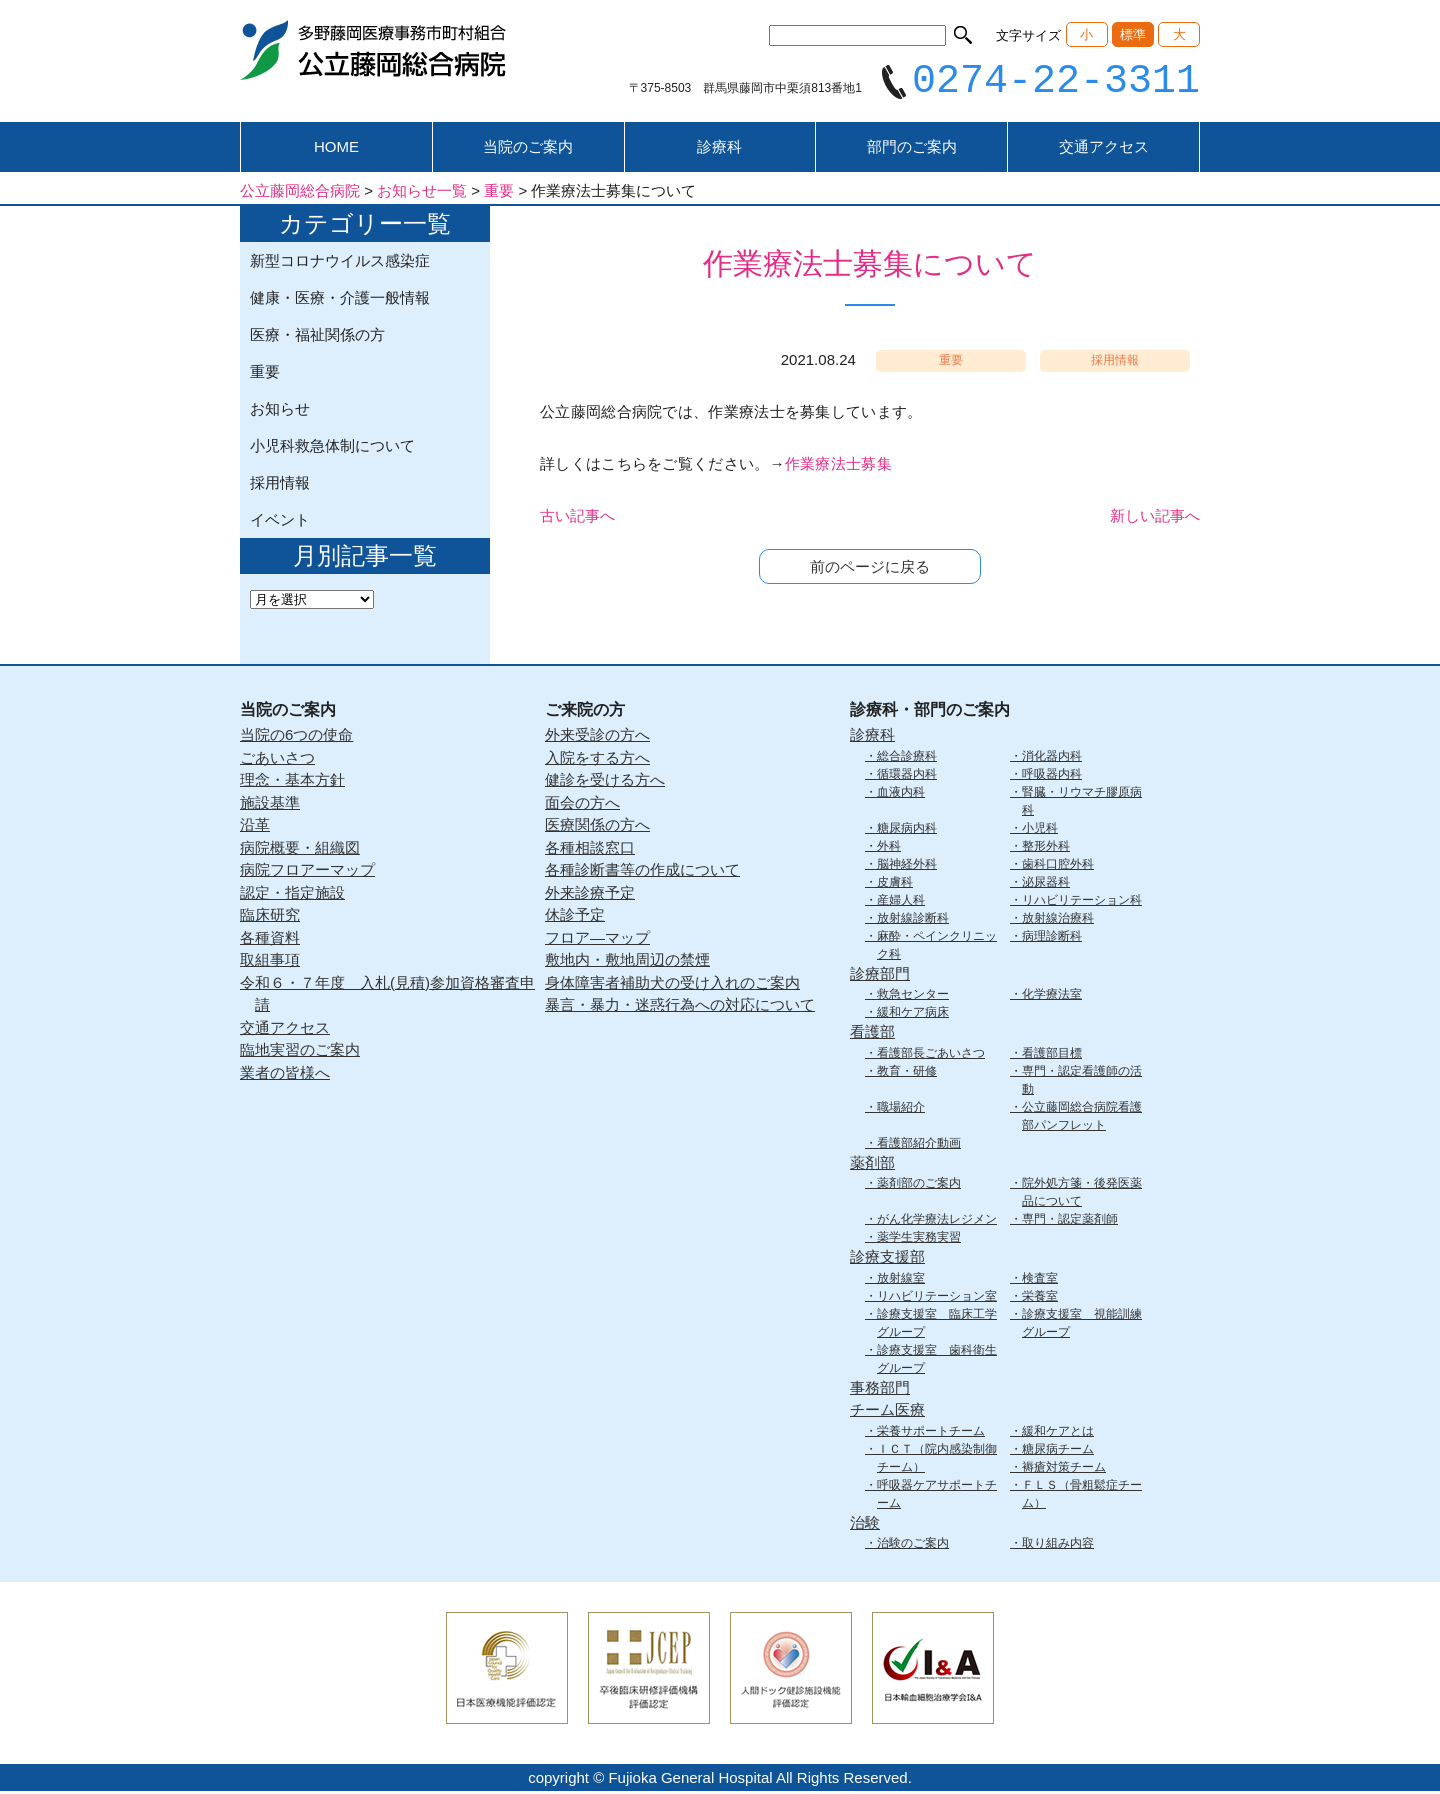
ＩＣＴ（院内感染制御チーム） (937, 1460)
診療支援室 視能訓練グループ (1082, 1325)
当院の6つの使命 (296, 737)
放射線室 (901, 1280)
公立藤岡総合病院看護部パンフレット (1082, 1118)
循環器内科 (907, 776)
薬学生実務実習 (919, 1240)
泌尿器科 (1046, 884)
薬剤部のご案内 (919, 1186)
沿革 (255, 827)
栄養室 (1040, 1298)
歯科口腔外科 (1058, 866)
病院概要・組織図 (300, 849)
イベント (280, 522)
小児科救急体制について (332, 448)
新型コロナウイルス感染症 (340, 263)
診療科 (719, 149)
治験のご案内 (913, 1546)
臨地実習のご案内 (300, 1052)
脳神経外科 (907, 866)
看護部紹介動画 (919, 1145)
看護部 (872, 1034)
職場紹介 (901, 1109)
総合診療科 (907, 758)
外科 (889, 848)
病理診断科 (1052, 938)
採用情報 (280, 485)
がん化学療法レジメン (937, 1222)
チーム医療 (887, 1412)
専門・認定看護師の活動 (1082, 1082)
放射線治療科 (1058, 920)
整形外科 (1046, 848)
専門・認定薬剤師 (1070, 1222)
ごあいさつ (277, 759)
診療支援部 (887, 1259)
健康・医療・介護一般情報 (340, 300)
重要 (265, 374)
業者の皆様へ (285, 1074)
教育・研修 (907, 1073)
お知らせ (280, 411)
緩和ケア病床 (913, 1015)
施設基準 (270, 804)
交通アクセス (1104, 149)
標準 (1133, 34)
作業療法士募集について (870, 266)
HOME (336, 149)
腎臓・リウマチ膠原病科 (1082, 803)
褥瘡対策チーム (1064, 1469)
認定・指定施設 (292, 894)
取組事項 (270, 962)
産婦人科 (901, 902)
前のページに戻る (870, 569)
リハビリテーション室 (937, 1298)
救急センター (913, 997)
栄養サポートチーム (931, 1433)
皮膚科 (895, 884)
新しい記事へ (1155, 518)
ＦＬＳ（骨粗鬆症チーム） (1082, 1496)
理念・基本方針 (292, 782)
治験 (865, 1524)
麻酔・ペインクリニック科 (937, 947)
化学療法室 (1052, 997)
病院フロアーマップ (307, 872)
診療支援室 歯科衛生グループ (937, 1361)
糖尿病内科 (907, 830)
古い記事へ (577, 518)
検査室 (1040, 1280)
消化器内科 (1052, 758)
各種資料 (270, 939)
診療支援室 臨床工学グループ (937, 1325)
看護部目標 (1052, 1055)
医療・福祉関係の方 (317, 337)
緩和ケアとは (1058, 1433)
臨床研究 (270, 917)
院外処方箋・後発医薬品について (1082, 1195)
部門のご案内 (912, 149)
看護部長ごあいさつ (931, 1055)
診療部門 (880, 975)
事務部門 (880, 1389)
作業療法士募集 (838, 466)
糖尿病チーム (1058, 1451)
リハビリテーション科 (1082, 902)
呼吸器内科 (1052, 776)
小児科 (1040, 830)
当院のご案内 (528, 149)
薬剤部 (872, 1164)
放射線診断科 (913, 920)
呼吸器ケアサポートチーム (937, 1496)
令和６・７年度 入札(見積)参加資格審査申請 (387, 996)
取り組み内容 (1058, 1546)
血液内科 (901, 794)
